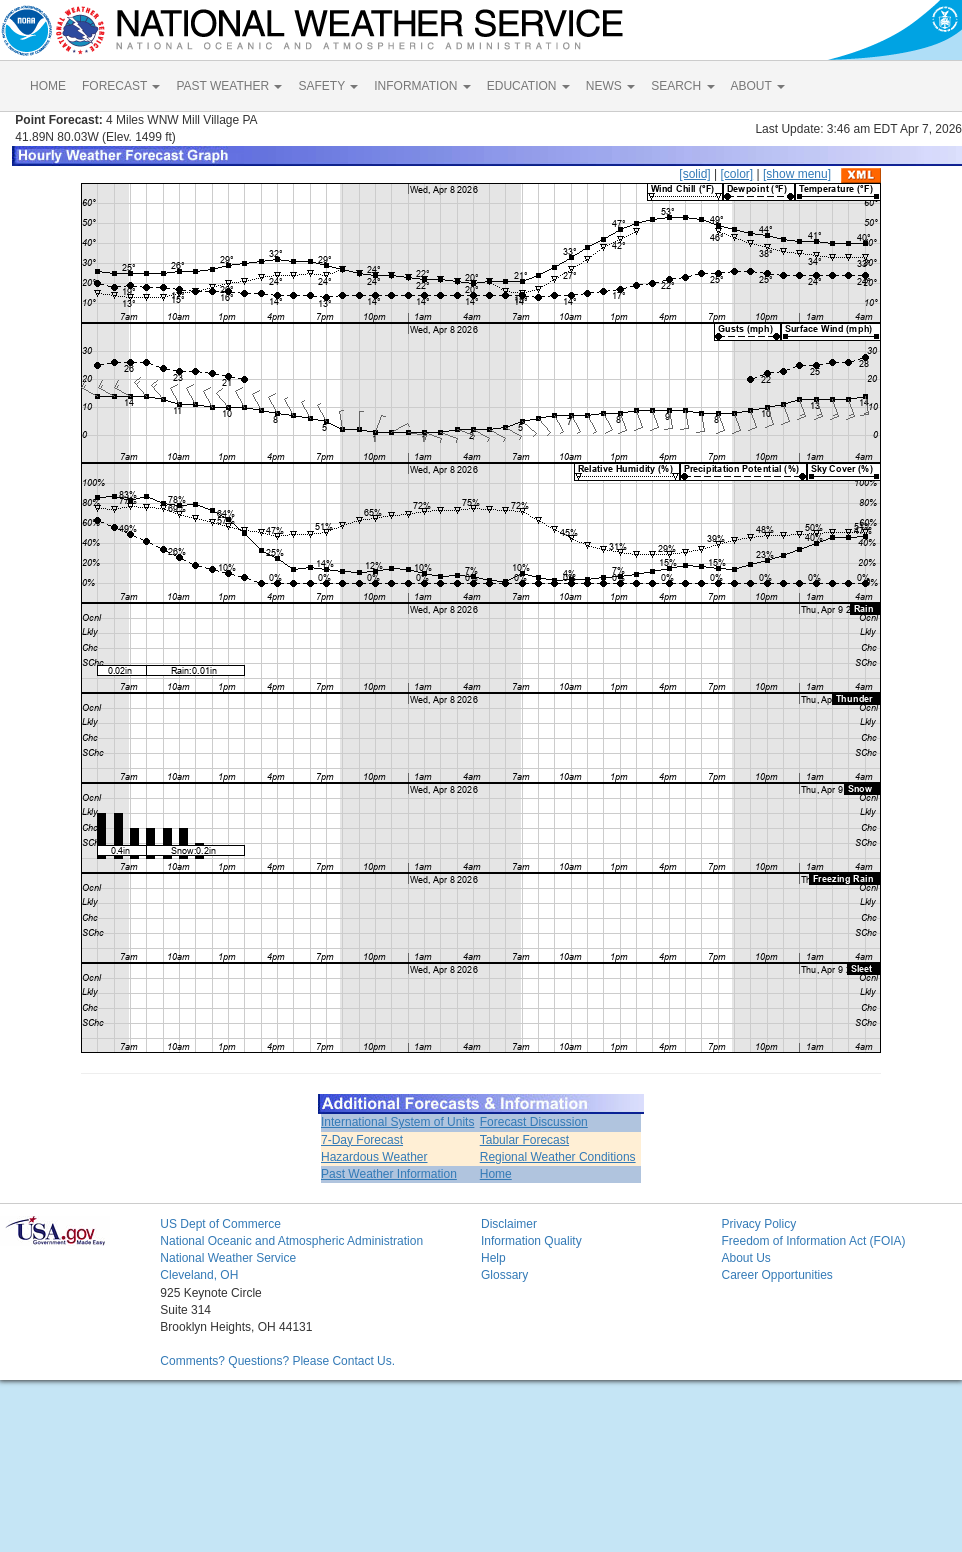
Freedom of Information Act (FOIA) (813, 1241)
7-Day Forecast (362, 1140)
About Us (745, 1258)
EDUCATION (528, 86)
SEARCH (682, 86)
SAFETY (328, 86)
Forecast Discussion (534, 1122)
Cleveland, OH (199, 1275)
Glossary (504, 1275)
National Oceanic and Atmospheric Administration (291, 1241)
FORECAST (121, 86)
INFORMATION (422, 86)
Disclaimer (509, 1224)
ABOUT (758, 86)
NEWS (610, 86)
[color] (736, 174)
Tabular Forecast (524, 1140)
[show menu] (797, 174)
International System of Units (397, 1122)
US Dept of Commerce (220, 1224)
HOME (48, 86)
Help (493, 1258)
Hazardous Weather (374, 1157)
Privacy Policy (758, 1224)
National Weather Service (228, 1258)
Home (496, 1174)
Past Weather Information (389, 1174)
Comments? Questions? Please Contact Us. (277, 1361)
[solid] (694, 174)
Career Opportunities (776, 1275)
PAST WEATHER (229, 86)
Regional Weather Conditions (558, 1157)
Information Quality (531, 1241)
